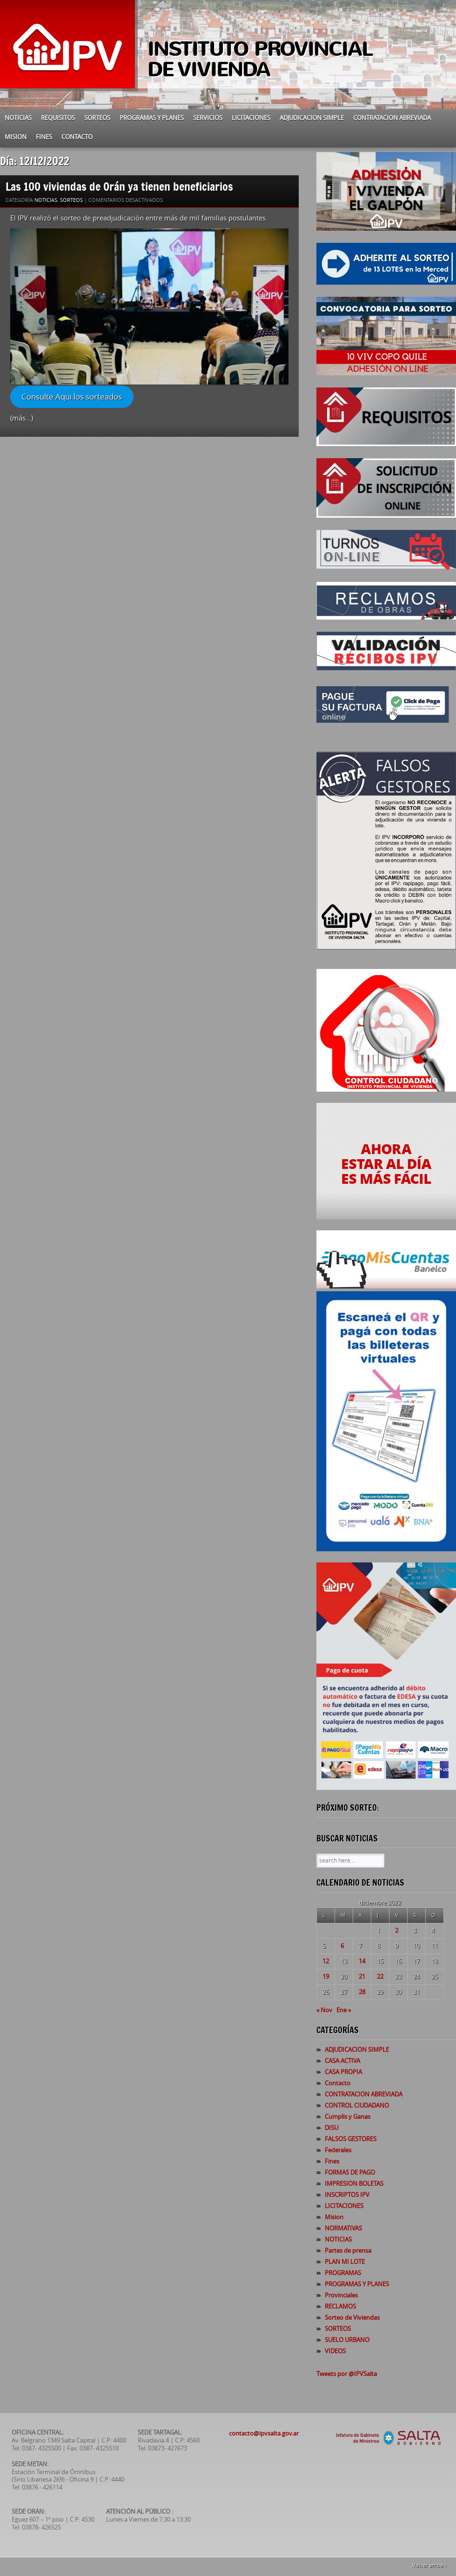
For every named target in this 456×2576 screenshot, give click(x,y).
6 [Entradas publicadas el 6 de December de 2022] (342, 1945)
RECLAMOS (340, 2306)
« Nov (324, 2010)
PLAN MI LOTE (345, 2261)
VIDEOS (335, 2351)
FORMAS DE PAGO (350, 2172)
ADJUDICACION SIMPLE (312, 117)
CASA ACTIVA (342, 2060)
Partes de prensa (348, 2250)
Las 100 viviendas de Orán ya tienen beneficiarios (121, 186)
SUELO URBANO (347, 2339)
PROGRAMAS (343, 2272)
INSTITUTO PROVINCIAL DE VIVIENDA (260, 59)
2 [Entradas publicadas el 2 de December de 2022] (396, 1930)
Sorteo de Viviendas (352, 2317)
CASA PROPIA (343, 2072)
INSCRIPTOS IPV (347, 2194)
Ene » (343, 2010)
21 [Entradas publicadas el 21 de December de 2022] (362, 1976)
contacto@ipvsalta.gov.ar (264, 2433)
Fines (44, 136)
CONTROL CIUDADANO (357, 2105)
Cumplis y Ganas (347, 2116)
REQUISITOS (58, 117)
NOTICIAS (18, 117)
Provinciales (341, 2295)
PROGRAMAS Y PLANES (152, 117)
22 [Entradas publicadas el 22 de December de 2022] (380, 1976)
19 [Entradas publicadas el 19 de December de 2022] (325, 1976)
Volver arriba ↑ (429, 2566)
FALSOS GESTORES (350, 2139)
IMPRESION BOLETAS (354, 2183)
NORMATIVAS (343, 2228)
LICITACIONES (251, 117)
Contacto (77, 136)
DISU (331, 2127)
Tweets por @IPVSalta (346, 2373)
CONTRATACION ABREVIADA (392, 117)
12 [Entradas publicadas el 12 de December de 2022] (325, 1961)
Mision (16, 136)
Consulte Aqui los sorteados (71, 396)
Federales (338, 2150)
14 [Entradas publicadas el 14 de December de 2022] (362, 1961)
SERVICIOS (207, 117)
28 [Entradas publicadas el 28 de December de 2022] (362, 1992)
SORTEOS (97, 117)
